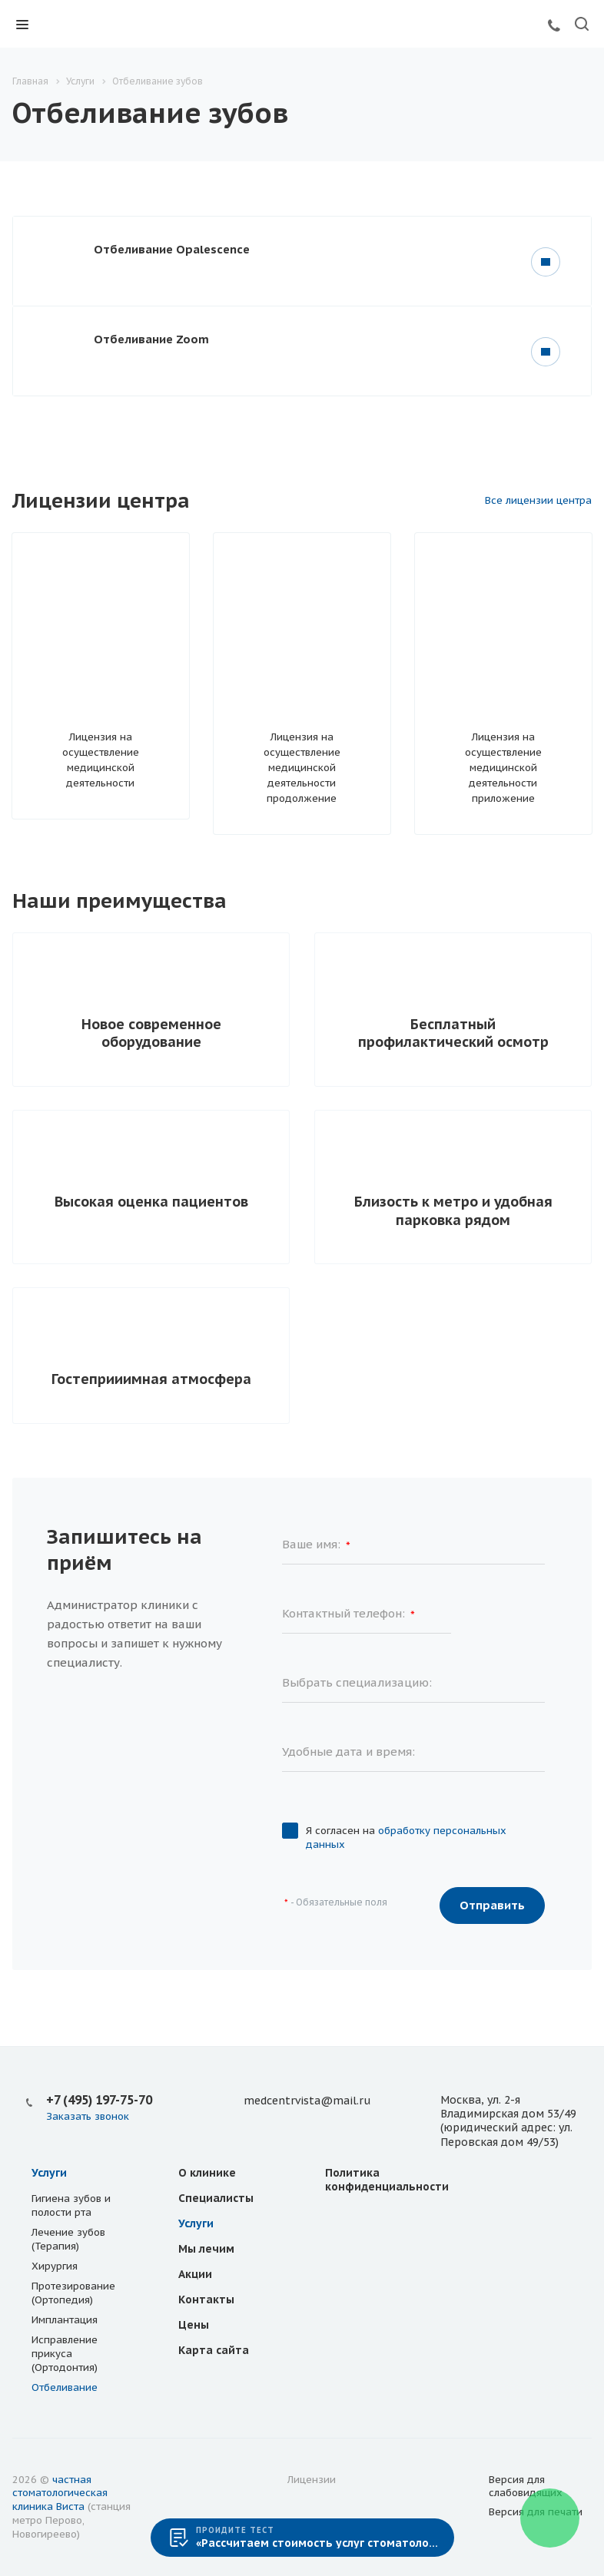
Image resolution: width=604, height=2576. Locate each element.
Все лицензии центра (538, 500)
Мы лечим (206, 2249)
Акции (195, 2274)
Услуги (49, 2173)
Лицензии (311, 2479)
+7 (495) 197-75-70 (99, 2099)
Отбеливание (65, 2387)
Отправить (492, 1905)
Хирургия (55, 2266)
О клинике (207, 2173)
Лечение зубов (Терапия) (68, 2239)
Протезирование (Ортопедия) (73, 2293)
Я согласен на (406, 1837)
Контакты (206, 2299)
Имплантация (65, 2319)
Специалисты (216, 2198)
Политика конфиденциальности (387, 2180)
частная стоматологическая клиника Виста (60, 2493)
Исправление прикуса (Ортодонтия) (65, 2353)
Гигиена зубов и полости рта (71, 2205)
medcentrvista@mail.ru (307, 2100)
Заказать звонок (87, 2116)
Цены (193, 2325)
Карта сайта (213, 2350)
